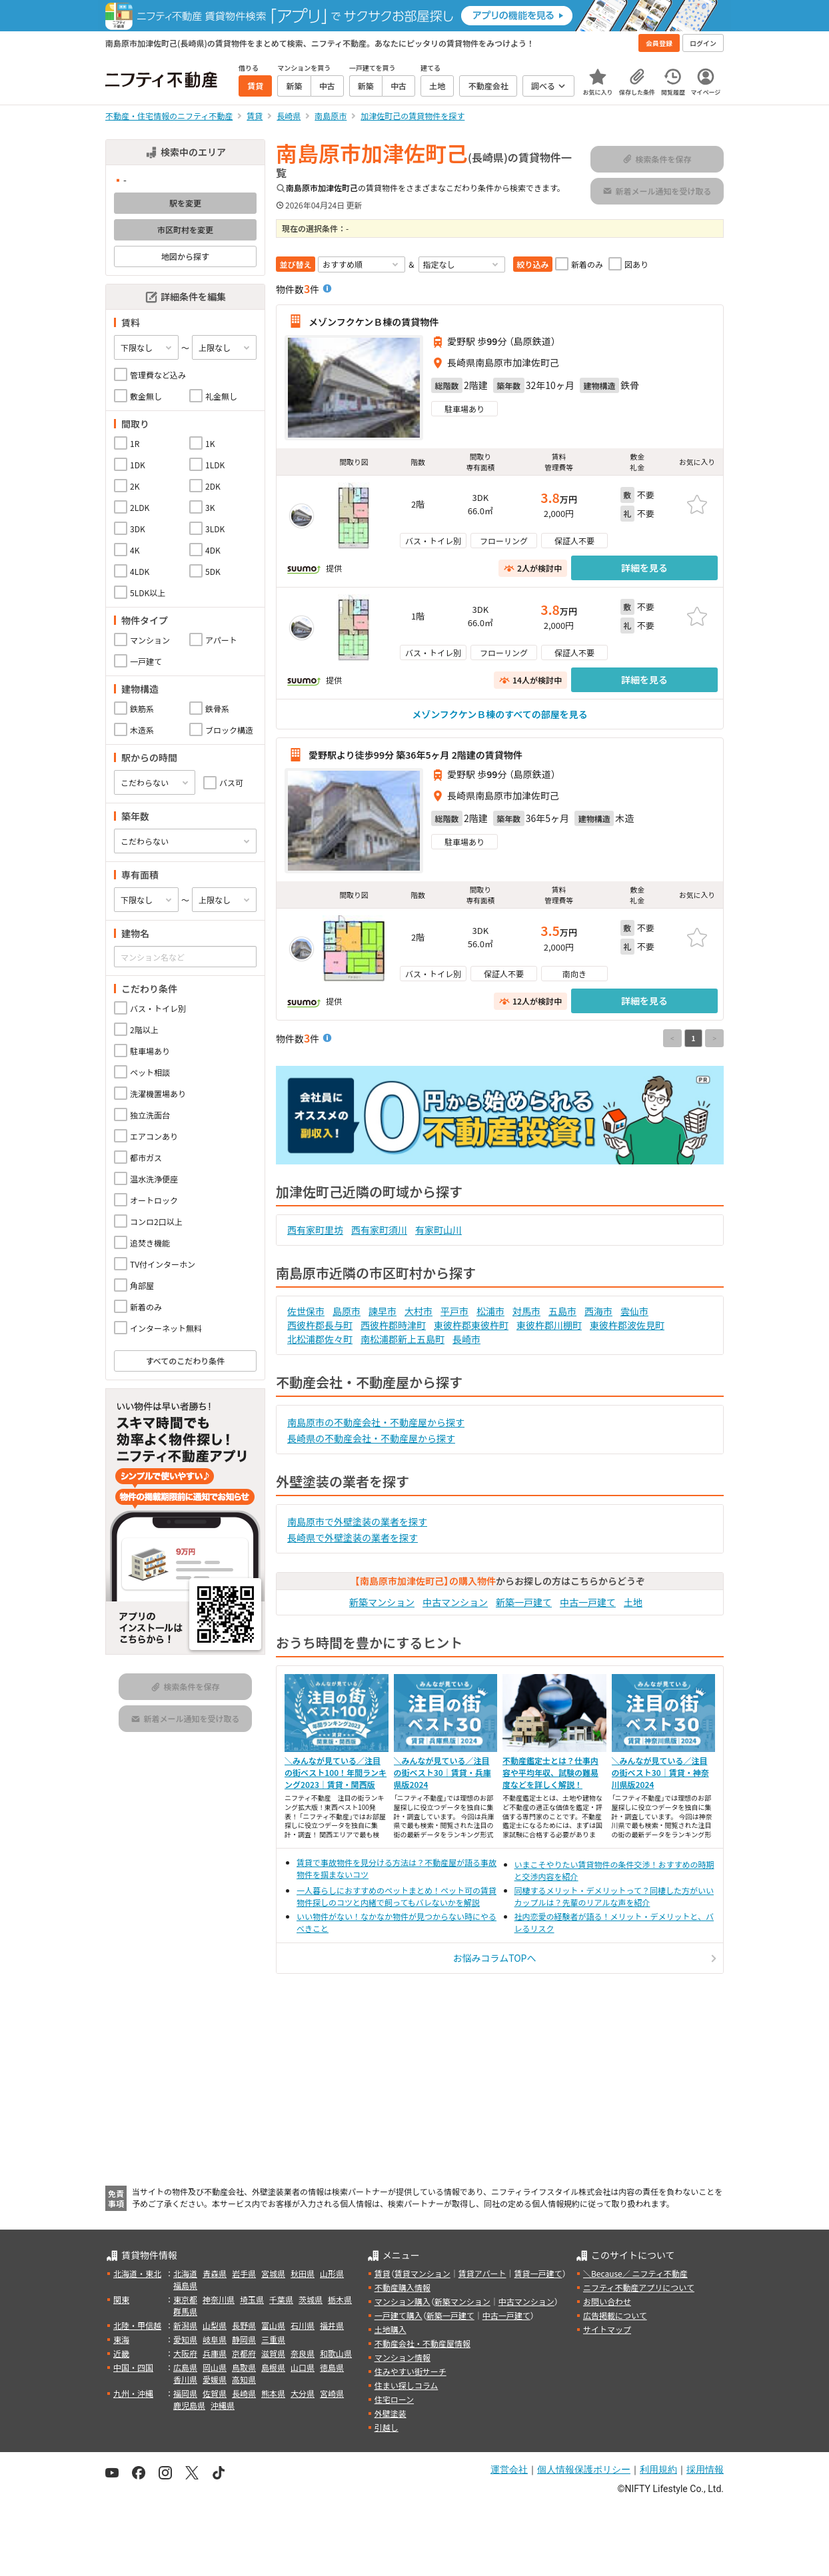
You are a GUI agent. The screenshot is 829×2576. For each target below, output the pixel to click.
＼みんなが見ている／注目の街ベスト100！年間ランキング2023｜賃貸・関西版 (336, 1772)
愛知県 (185, 2339)
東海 (121, 2339)
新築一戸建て (524, 1602)
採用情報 (705, 2469)
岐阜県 (215, 2339)
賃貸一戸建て (538, 2273)
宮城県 (273, 2273)
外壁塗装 (391, 2413)
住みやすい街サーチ (410, 2371)
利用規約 (658, 2469)
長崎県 (244, 2393)
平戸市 (454, 1311)
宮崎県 (332, 2393)
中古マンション (455, 1602)
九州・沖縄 (133, 2393)
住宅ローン (394, 2399)
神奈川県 (219, 2299)
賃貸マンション (422, 2273)
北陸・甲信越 (137, 2325)
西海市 (598, 1311)
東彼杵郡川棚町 (549, 1325)
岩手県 (244, 2273)
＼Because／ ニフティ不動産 (635, 2273)
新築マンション (381, 1602)
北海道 (185, 2273)
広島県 (185, 2367)
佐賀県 (215, 2393)
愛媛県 (215, 2379)
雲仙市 (634, 1311)
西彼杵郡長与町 (320, 1325)
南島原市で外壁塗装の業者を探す (357, 1521)
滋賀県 (273, 2353)
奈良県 (303, 2353)
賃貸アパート (482, 2273)
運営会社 (509, 2469)
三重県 (273, 2339)
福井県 (332, 2325)
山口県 (303, 2367)
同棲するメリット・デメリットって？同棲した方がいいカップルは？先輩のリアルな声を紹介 (614, 1896)
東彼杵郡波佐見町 (627, 1325)
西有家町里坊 (315, 1229)
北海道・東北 (137, 2273)
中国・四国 (133, 2367)
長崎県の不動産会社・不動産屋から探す (371, 1438)
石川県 (303, 2325)
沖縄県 (223, 2405)
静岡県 (244, 2339)
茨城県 (311, 2299)
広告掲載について (615, 2315)
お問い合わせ (607, 2301)
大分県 (303, 2393)
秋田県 (303, 2273)
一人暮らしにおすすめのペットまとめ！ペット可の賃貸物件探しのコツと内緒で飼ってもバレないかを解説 (396, 1896)
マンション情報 (402, 2357)
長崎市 (466, 1339)
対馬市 (526, 1311)
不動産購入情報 (402, 2287)
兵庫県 (215, 2353)
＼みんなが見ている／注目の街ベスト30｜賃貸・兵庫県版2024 (442, 1772)
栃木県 (340, 2299)
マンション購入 (402, 2301)
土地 (633, 1602)
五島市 (562, 1311)
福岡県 (185, 2393)
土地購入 (391, 2329)
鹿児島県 (189, 2405)
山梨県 (215, 2325)
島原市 (347, 1311)
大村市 (418, 1311)
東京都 (185, 2299)
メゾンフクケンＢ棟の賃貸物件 (373, 321)
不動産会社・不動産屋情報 (422, 2343)
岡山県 (215, 2367)
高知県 (244, 2379)
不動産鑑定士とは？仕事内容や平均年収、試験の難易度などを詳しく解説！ (550, 1772)
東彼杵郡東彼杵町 (471, 1325)
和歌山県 (336, 2353)
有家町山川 (438, 1229)
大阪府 (185, 2353)
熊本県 (273, 2393)
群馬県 (185, 2311)
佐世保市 (306, 1311)
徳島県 (332, 2367)
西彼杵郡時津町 (393, 1325)
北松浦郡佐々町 (320, 1339)
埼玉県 (252, 2299)
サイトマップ (607, 2329)
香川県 (185, 2379)
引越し (387, 2427)
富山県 (273, 2325)
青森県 (215, 2273)
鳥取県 (244, 2367)
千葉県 (281, 2299)
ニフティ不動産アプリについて (638, 2287)
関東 (121, 2299)
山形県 (332, 2273)
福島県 (185, 2285)
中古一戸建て (588, 1602)
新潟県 (185, 2325)
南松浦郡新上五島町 (402, 1339)
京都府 (244, 2353)
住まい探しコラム (406, 2385)
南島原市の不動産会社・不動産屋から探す (375, 1422)
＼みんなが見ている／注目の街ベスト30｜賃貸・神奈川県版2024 (660, 1772)
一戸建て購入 (398, 2315)
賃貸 (383, 2273)
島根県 (273, 2367)
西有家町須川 (379, 1229)
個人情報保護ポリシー (583, 2469)
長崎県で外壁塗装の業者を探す (352, 1537)
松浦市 (490, 1311)
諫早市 (383, 1311)
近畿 (121, 2353)
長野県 (244, 2325)
